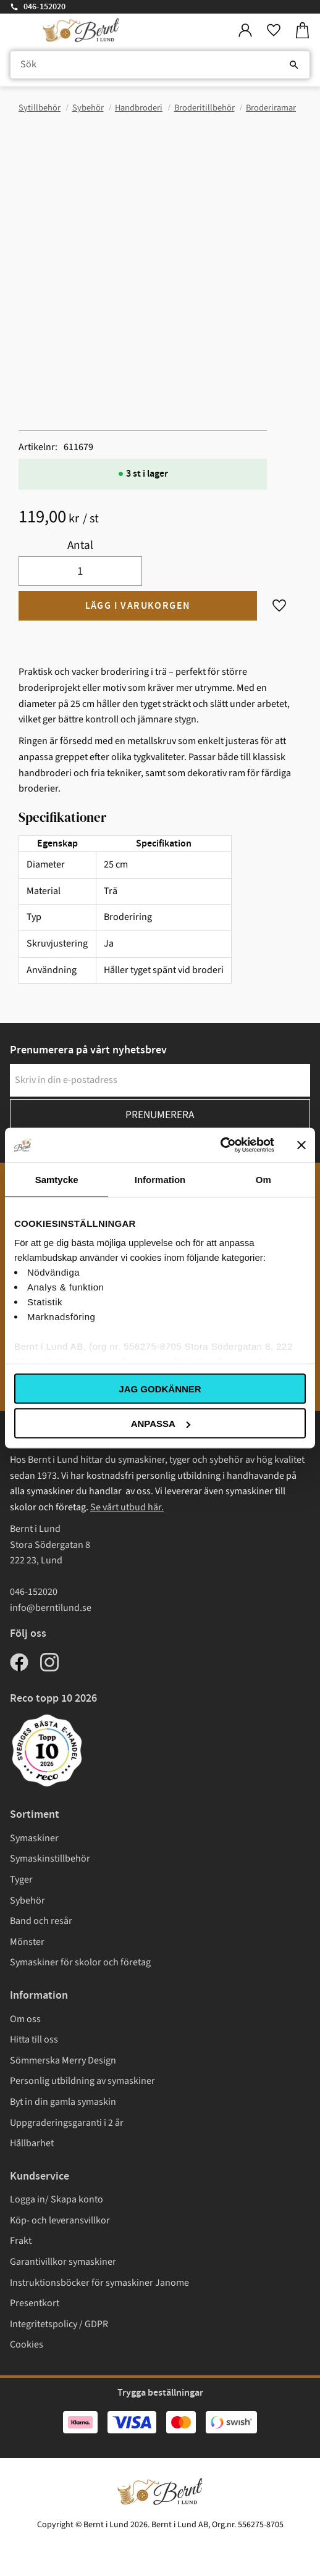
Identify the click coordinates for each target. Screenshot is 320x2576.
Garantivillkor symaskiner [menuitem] (63, 2262)
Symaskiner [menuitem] (34, 1838)
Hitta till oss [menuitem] (34, 2039)
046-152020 (44, 6)
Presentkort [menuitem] (34, 2303)
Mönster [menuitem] (27, 1942)
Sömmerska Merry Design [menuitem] (63, 2060)
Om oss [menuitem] (25, 2019)
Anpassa (160, 1423)
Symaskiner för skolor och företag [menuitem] (80, 1962)
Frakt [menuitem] (21, 2241)
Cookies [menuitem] (26, 2344)
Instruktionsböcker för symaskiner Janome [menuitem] (99, 2283)
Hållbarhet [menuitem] (32, 2143)
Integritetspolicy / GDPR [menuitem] (59, 2324)
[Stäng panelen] (301, 1144)
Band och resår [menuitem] (41, 1921)
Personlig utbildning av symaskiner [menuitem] (82, 2081)
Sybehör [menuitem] (27, 1900)
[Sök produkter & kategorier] (160, 65)
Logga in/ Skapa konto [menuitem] (56, 2199)
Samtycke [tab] (56, 1179)
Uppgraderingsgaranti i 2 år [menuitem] (67, 2123)
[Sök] (294, 65)
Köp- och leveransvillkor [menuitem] (60, 2220)
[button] (273, 31)
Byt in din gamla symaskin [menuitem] (63, 2102)
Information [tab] (160, 1179)
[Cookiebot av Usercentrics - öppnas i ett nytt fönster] (220, 1145)
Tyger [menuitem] (21, 1879)
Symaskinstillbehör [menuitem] (50, 1858)
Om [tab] (263, 1179)
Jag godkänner (160, 1388)
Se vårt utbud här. (127, 1507)
